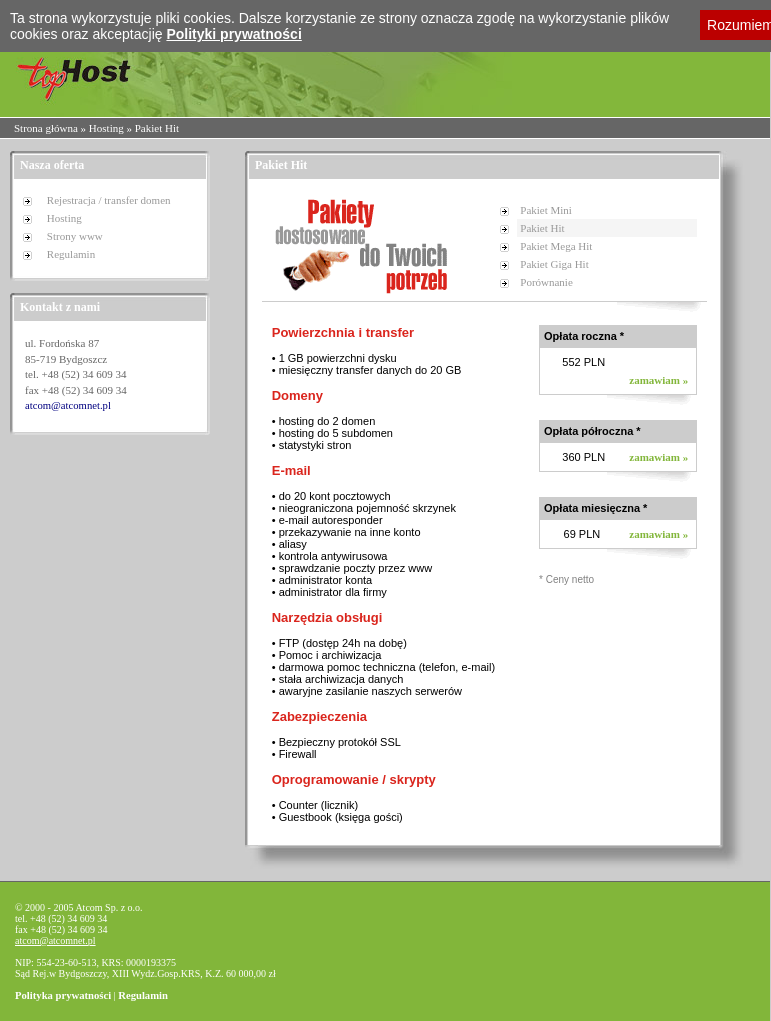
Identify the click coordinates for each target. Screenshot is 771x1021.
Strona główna (46, 128)
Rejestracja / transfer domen (109, 200)
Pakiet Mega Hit (556, 246)
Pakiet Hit (542, 228)
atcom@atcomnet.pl (68, 405)
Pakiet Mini (546, 210)
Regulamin (71, 254)
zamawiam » (658, 380)
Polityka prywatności (63, 995)
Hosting (106, 128)
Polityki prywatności (233, 34)
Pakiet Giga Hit (554, 264)
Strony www (75, 236)
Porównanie (546, 282)
